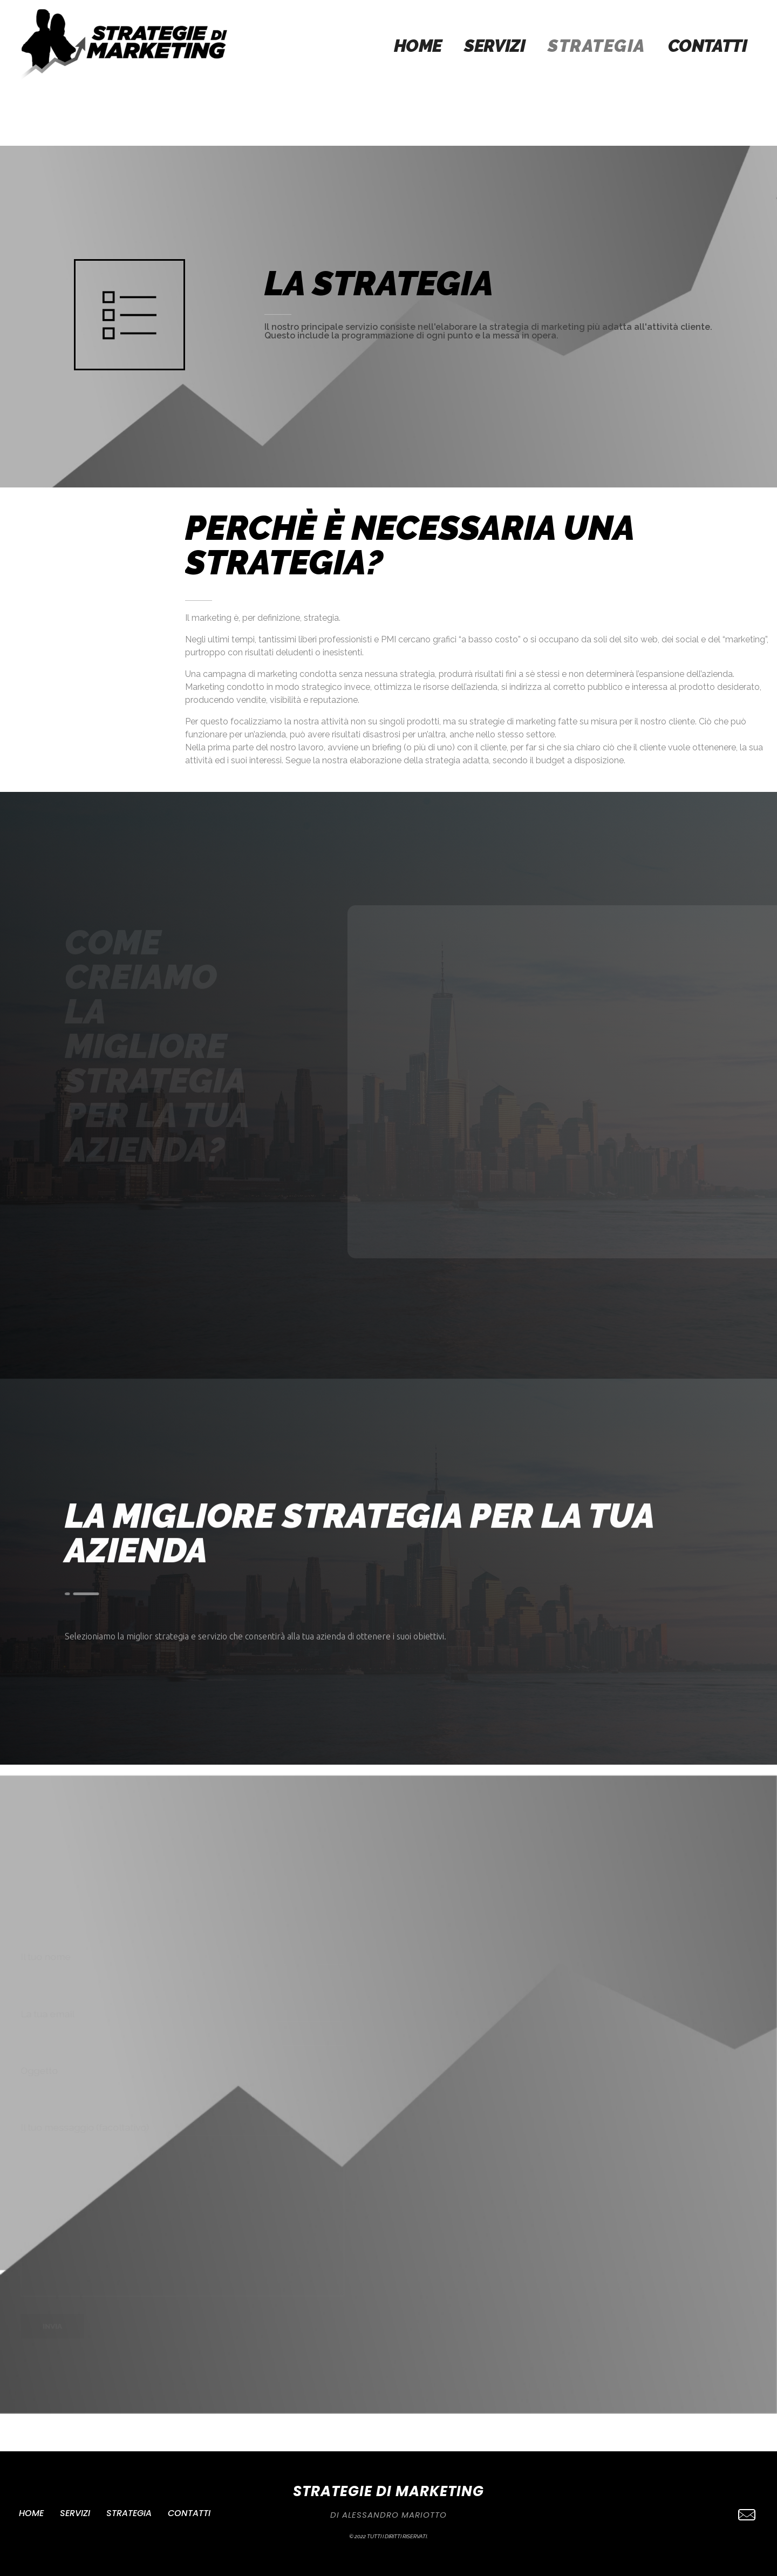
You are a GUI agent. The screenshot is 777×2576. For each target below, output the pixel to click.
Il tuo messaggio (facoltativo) (182, 2208)
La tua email (182, 2027)
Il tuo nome (182, 1970)
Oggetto (182, 2084)
